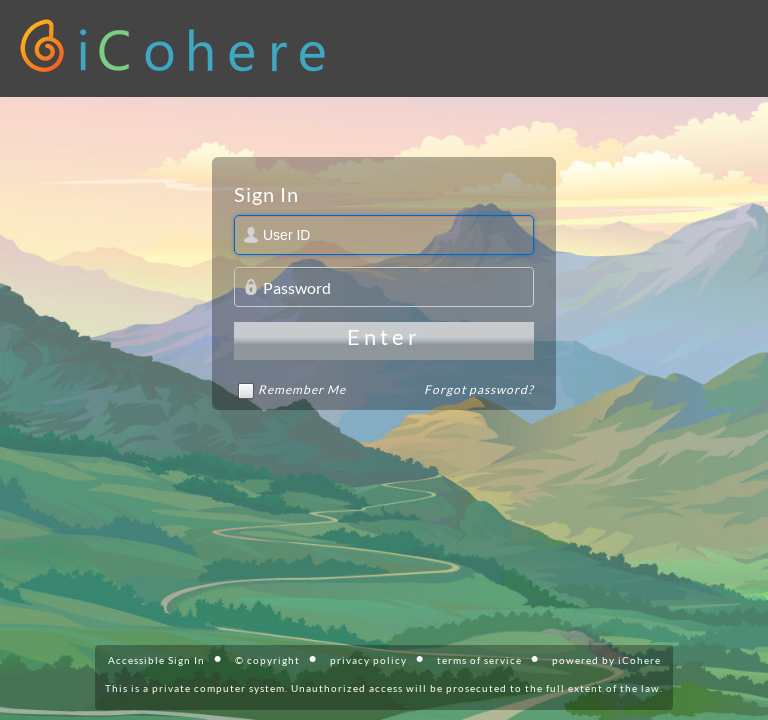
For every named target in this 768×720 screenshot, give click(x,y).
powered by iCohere (606, 660)
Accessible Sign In (156, 660)
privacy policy (368, 660)
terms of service (479, 660)
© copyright (267, 660)
